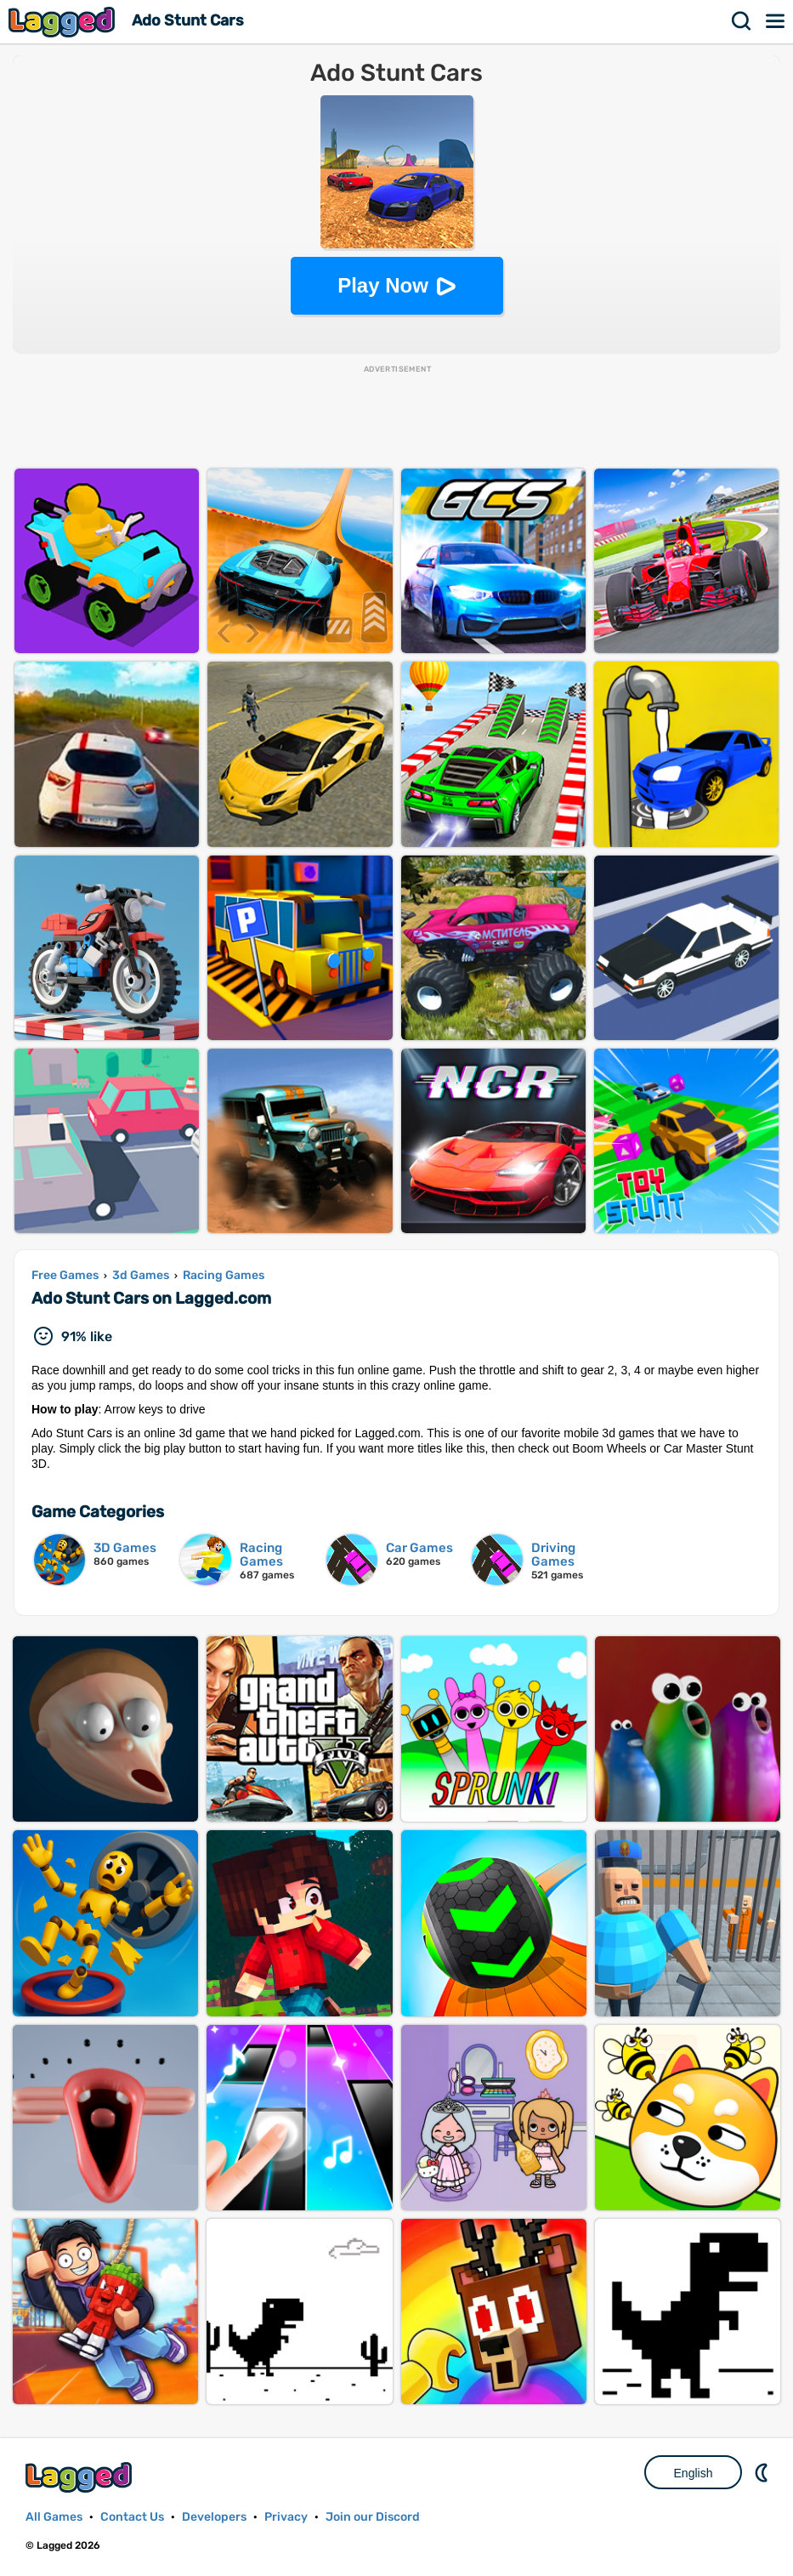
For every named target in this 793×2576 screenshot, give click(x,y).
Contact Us (132, 2517)
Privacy (286, 2517)
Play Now (382, 285)
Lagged (63, 21)
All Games (53, 2517)
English (693, 2473)
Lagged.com (80, 2477)
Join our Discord (373, 2517)
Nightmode (763, 2472)
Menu (776, 21)
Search (742, 21)
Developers (214, 2517)
